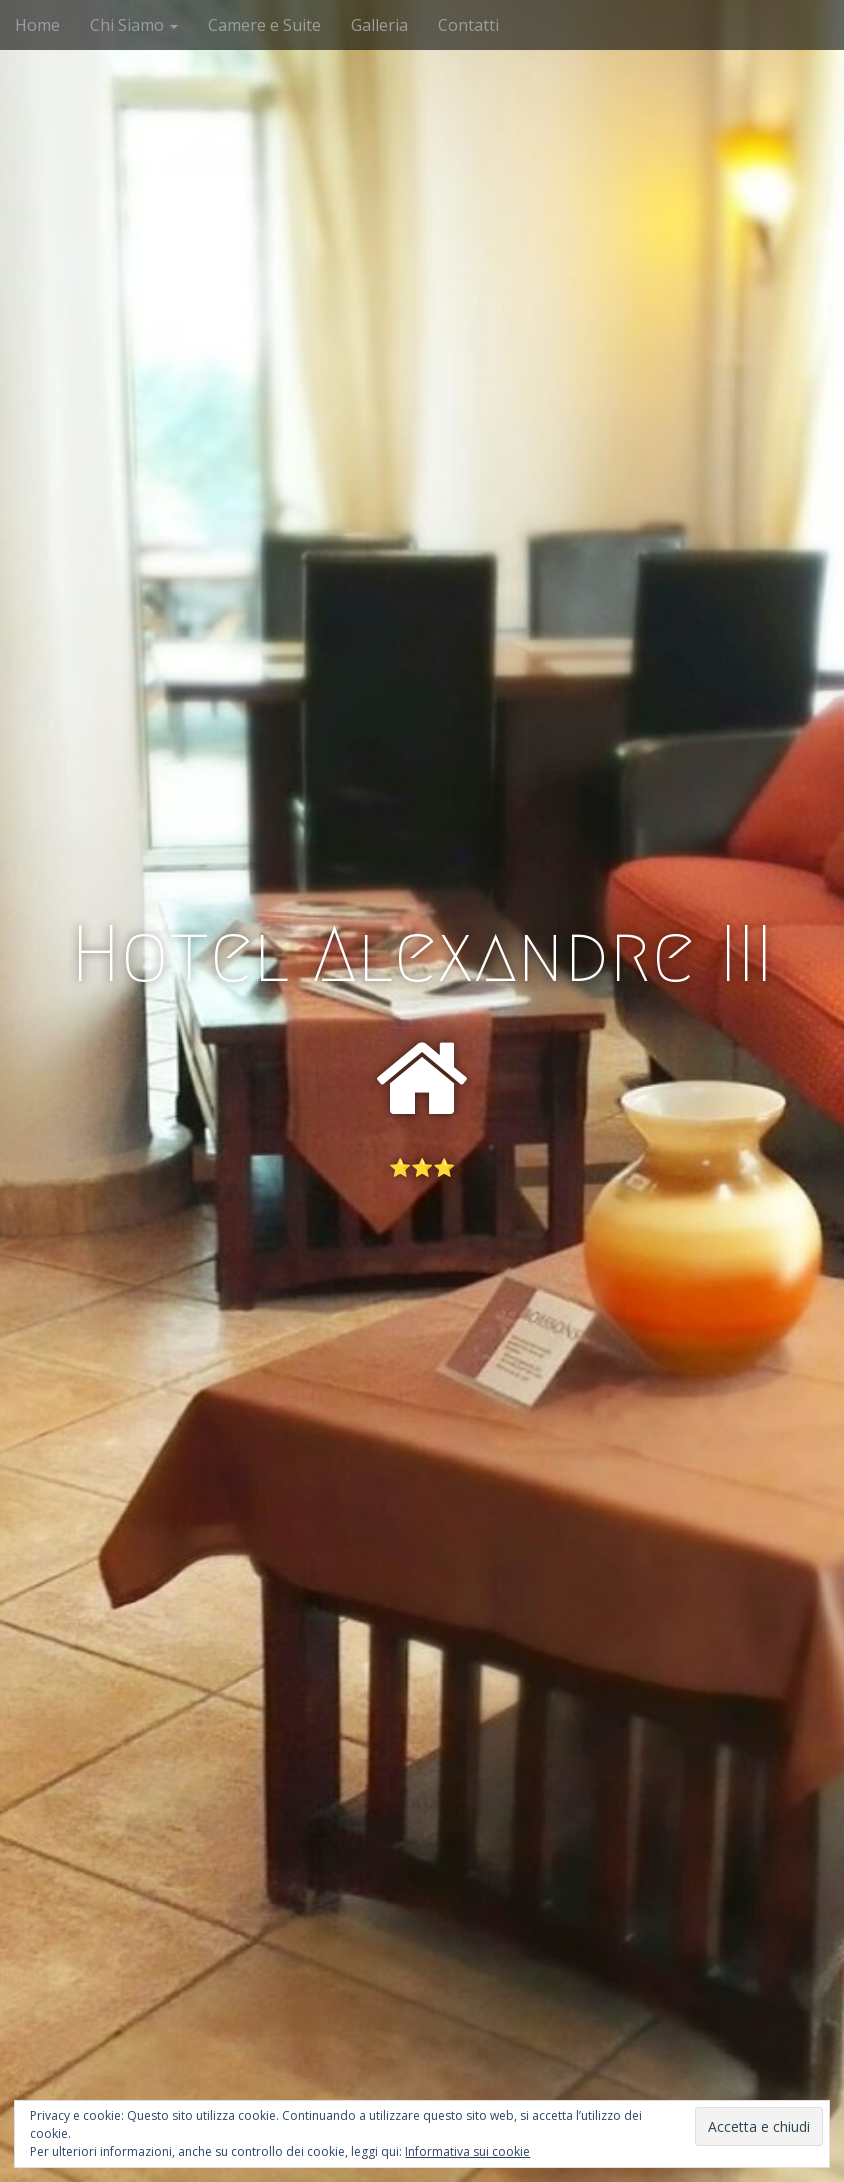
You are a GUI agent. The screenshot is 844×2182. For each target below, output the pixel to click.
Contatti (468, 25)
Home (37, 25)
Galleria (379, 25)
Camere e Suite (264, 25)
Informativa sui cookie (467, 2151)
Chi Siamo (134, 25)
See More (422, 1249)
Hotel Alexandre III (422, 954)
